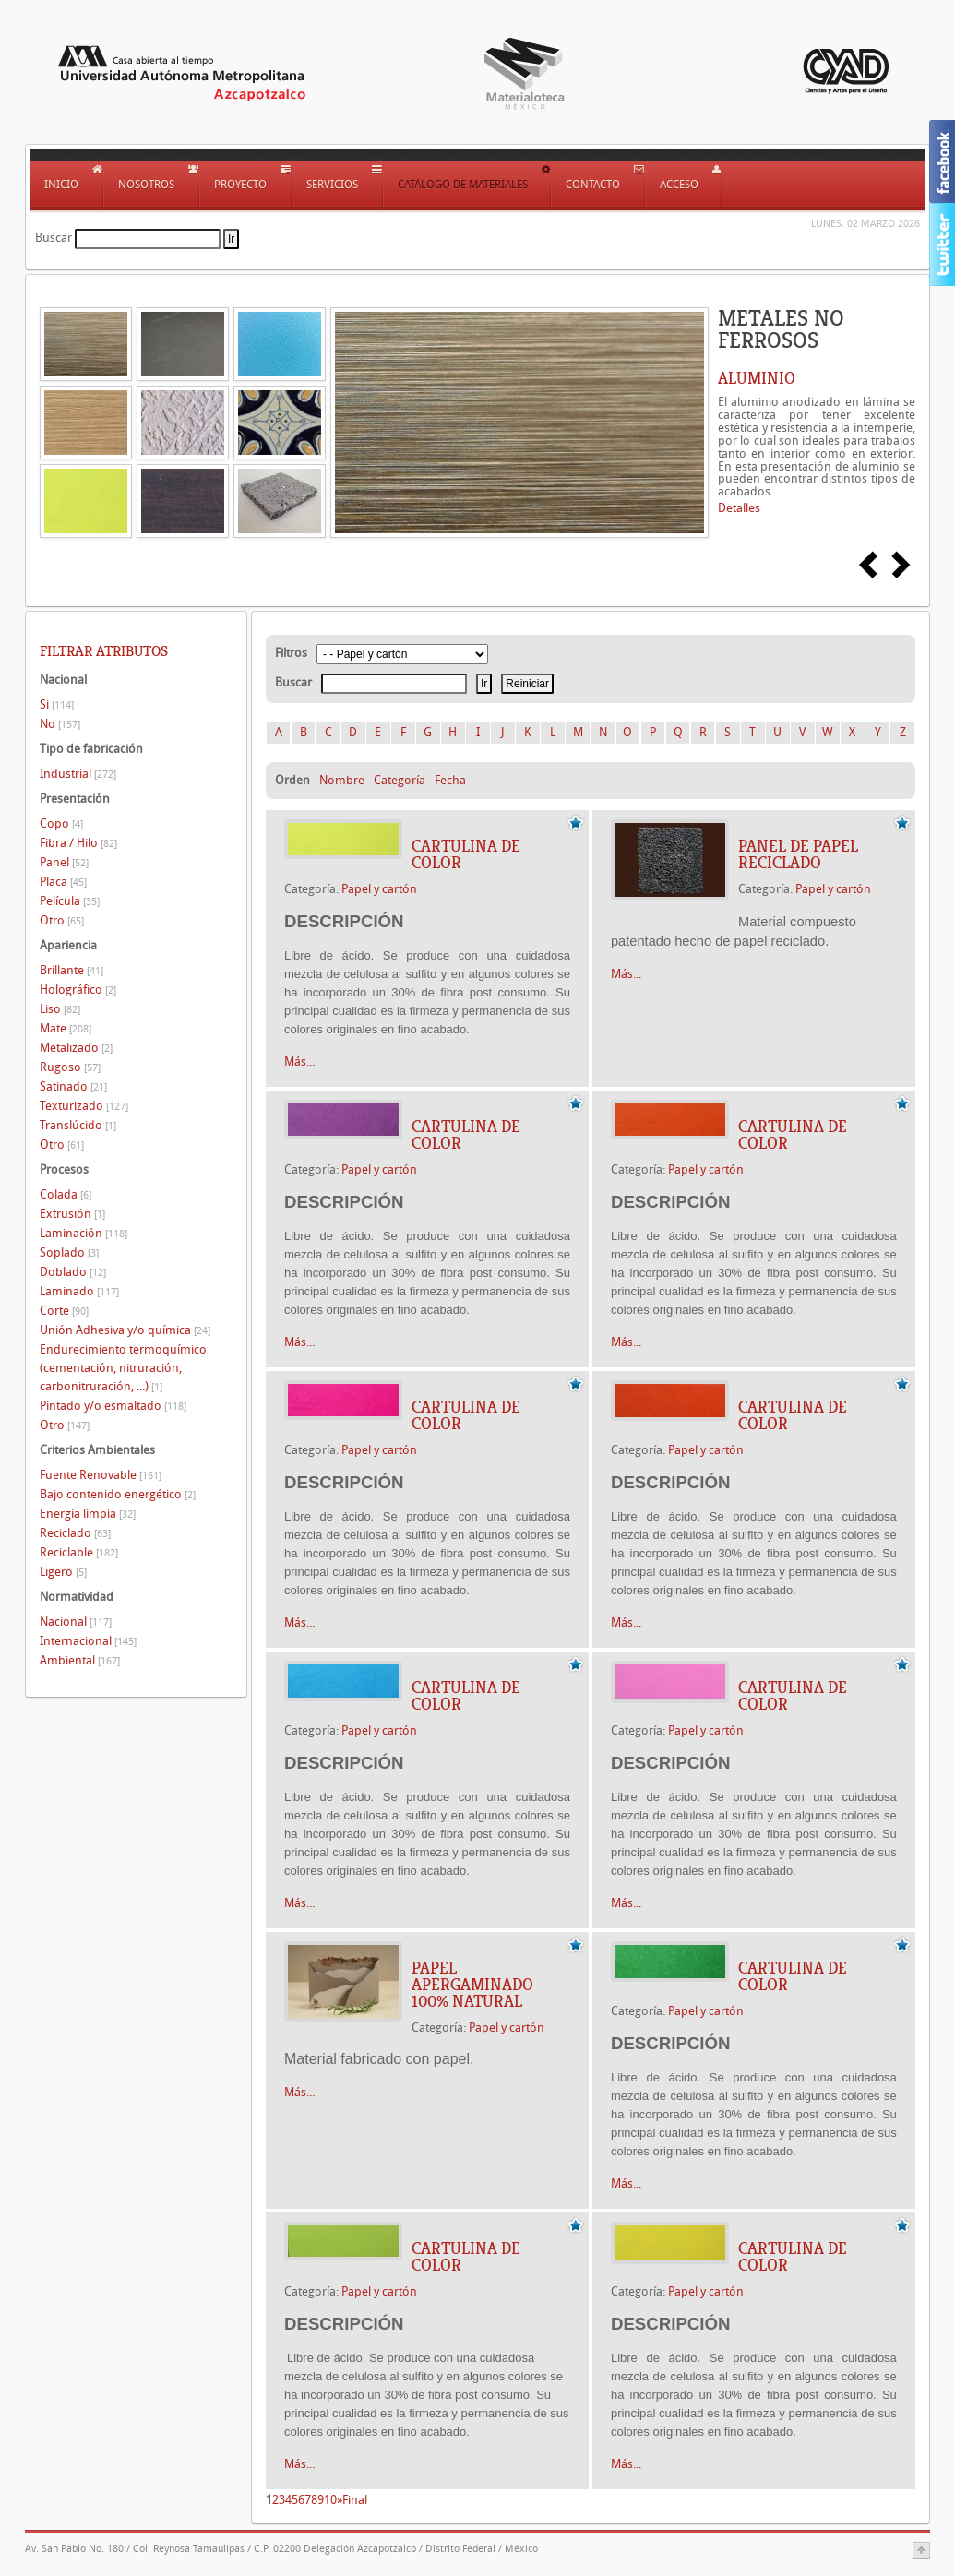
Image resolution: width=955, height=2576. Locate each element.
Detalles (739, 508)
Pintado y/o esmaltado (113, 1406)
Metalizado (76, 1048)
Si (57, 704)
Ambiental (80, 1660)
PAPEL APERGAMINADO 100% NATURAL (472, 1984)
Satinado (73, 1086)
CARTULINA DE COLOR (466, 854)
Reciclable (79, 1552)
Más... (299, 1061)
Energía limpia (88, 1514)
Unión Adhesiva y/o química (125, 1330)
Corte (64, 1311)
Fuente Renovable (100, 1475)
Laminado (79, 1291)
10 (330, 2500)
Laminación (83, 1233)
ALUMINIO (756, 378)
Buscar (53, 237)
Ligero (63, 1572)
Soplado (69, 1252)
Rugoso (70, 1067)
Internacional (88, 1641)
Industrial (78, 774)
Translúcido (78, 1125)
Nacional (76, 1621)
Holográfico (78, 989)
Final (354, 2500)
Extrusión (72, 1214)
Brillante (71, 970)
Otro (62, 920)
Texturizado (84, 1106)
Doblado (73, 1272)
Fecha (450, 780)
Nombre (341, 780)
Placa (63, 881)
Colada (65, 1194)
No (60, 724)
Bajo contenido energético (118, 1494)
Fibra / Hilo (78, 843)
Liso (60, 1009)
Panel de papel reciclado (798, 854)
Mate (65, 1028)
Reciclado (75, 1533)
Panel (64, 862)
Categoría (399, 780)
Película (70, 901)
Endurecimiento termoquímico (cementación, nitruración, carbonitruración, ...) (123, 1367)
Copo (61, 823)
